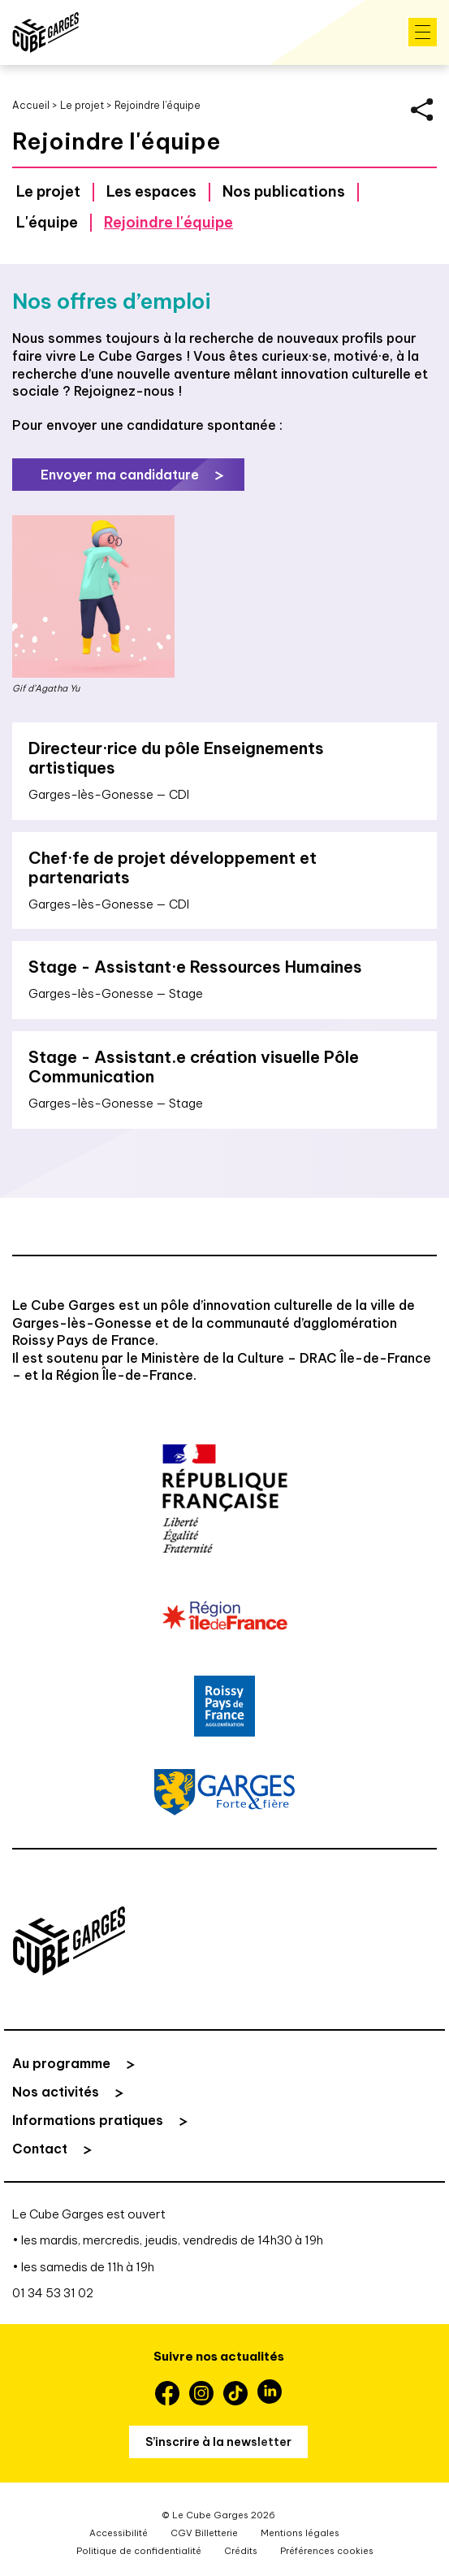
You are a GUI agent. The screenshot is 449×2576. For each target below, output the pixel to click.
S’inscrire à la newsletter (218, 2442)
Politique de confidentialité (138, 2550)
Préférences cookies (326, 2550)
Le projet (82, 105)
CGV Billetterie (204, 2533)
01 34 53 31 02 (52, 2293)
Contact (39, 2148)
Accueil (31, 105)
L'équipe (47, 222)
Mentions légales (300, 2533)
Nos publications (283, 191)
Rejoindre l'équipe (168, 222)
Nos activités (55, 2092)
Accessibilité (118, 2533)
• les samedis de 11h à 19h (83, 2267)
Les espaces (151, 191)
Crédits (240, 2550)
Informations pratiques (87, 2120)
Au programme (61, 2063)
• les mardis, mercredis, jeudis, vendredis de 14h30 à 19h (167, 2240)
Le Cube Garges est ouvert (89, 2214)
